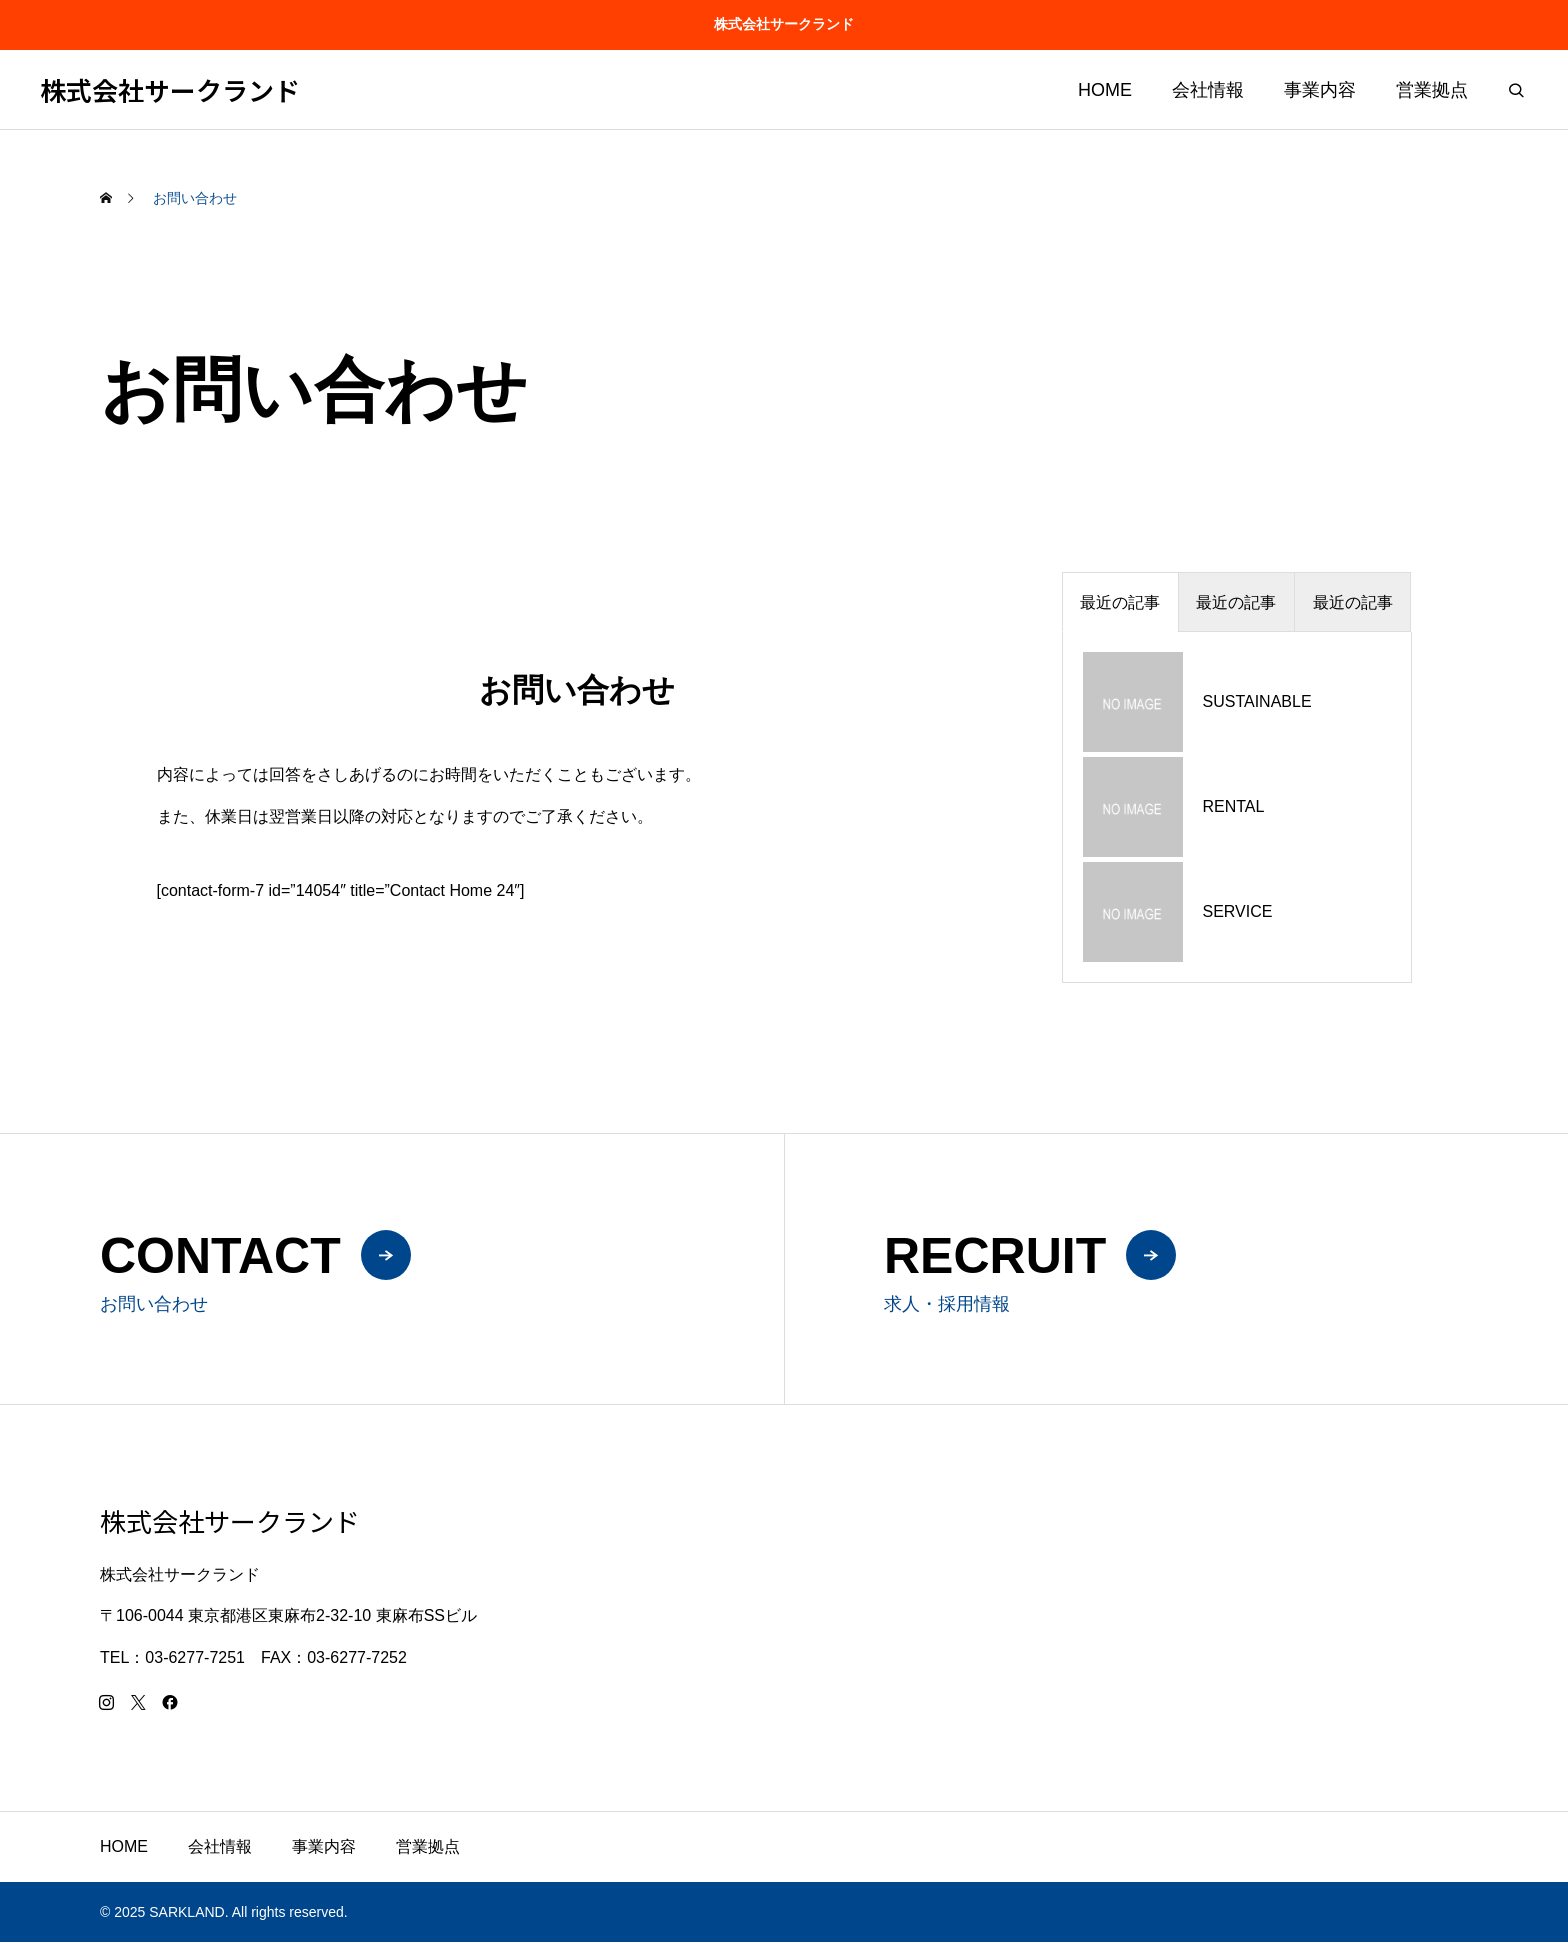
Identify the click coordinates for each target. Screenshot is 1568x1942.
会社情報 (1208, 90)
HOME (1105, 90)
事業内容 (1320, 90)
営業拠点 (1432, 90)
